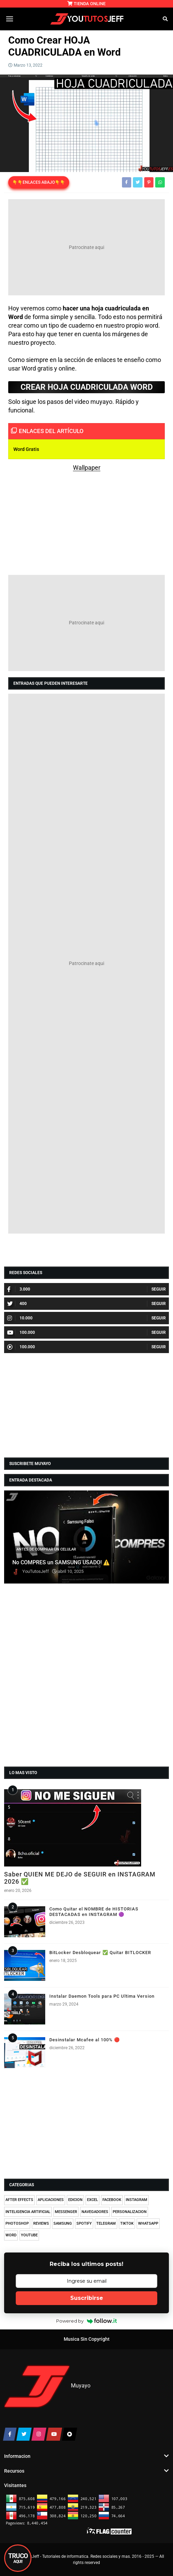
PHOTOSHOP (17, 2223)
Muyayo (80, 2386)
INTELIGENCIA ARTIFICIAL (27, 2212)
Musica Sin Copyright (87, 2339)
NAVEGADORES (95, 2212)
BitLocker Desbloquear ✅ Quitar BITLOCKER (100, 1952)
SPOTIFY (84, 2223)
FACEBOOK (111, 2200)
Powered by (86, 2321)
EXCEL (92, 2200)
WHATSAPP (148, 2223)
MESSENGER (66, 2212)
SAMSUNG (62, 2223)
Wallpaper (86, 467)
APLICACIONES (51, 2200)
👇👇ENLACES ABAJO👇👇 (38, 182)
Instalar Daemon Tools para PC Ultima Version (102, 1996)
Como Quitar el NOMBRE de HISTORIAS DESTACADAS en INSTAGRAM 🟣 (93, 1911)
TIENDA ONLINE (86, 3)
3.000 (18, 1289)
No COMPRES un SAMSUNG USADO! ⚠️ (61, 1562)
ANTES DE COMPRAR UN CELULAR (46, 1549)
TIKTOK (127, 2223)
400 (17, 1303)
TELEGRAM (106, 2223)
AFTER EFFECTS (19, 2200)
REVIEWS (41, 2223)
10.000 (20, 1318)
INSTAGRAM (136, 2200)
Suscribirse (86, 2298)
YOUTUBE (29, 2235)
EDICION (75, 2200)
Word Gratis (26, 449)
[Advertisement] (86, 247)
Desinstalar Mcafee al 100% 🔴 (84, 2039)
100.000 (21, 1332)
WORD (10, 2235)
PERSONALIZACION (130, 2212)
